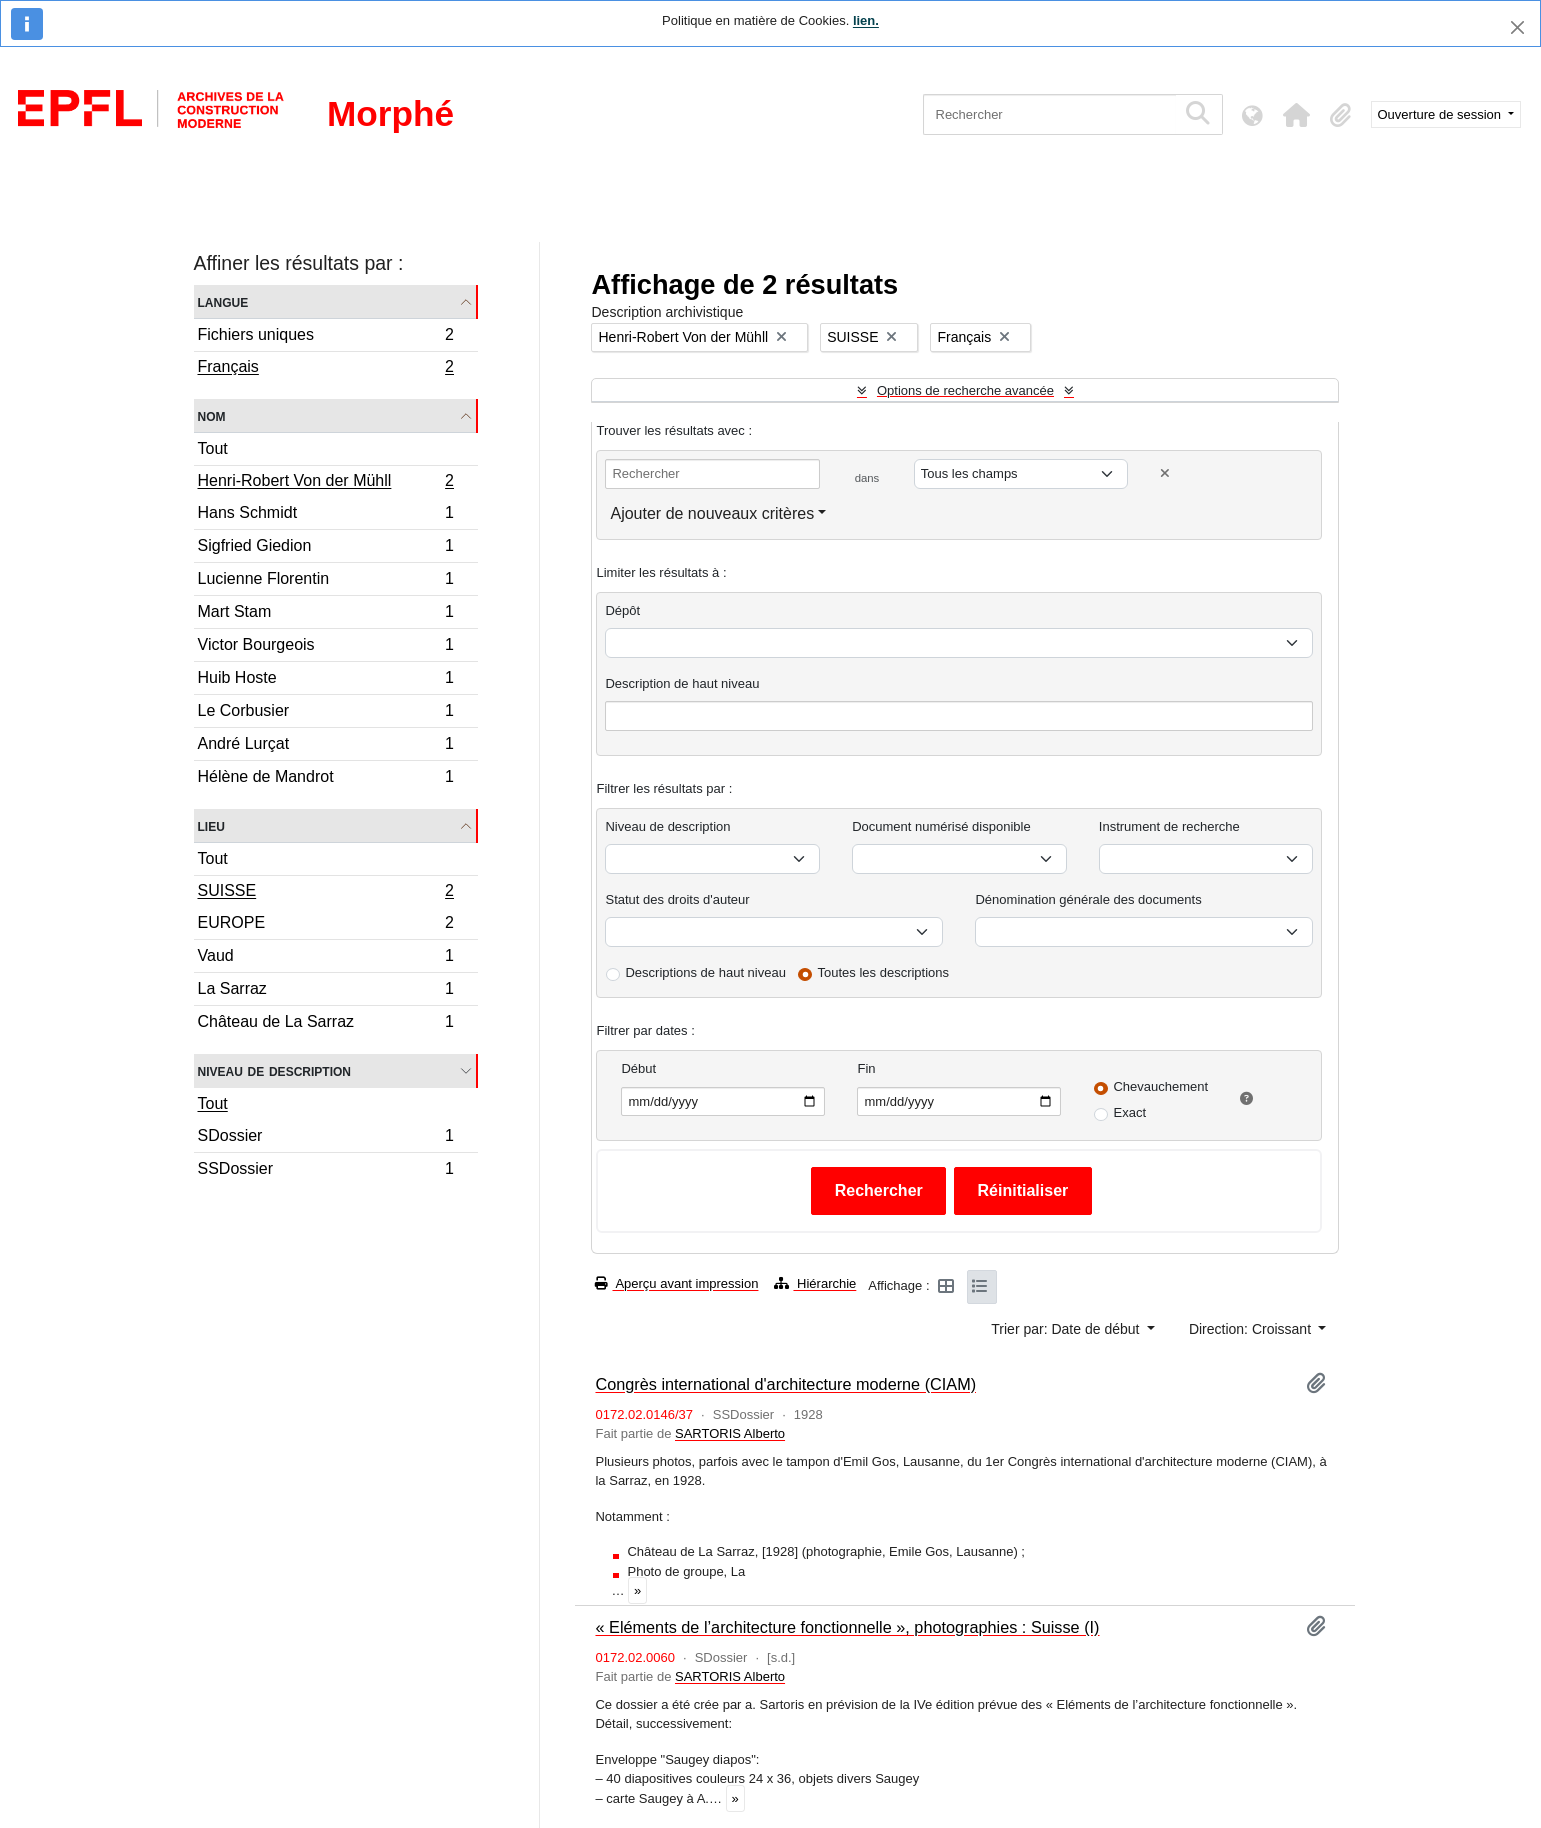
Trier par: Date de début (1067, 1329)
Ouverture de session (1441, 114)
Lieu (211, 825)
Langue (223, 301)
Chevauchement (1160, 1086)
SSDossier (326, 1171)
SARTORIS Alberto (730, 1433)
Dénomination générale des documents (1088, 899)
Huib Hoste (326, 680)
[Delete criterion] (1165, 473)
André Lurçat (326, 746)
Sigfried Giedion (326, 548)
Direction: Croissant (1252, 1329)
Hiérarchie (815, 1283)
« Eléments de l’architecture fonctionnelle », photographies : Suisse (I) (847, 1627)
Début (638, 1068)
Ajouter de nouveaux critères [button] (712, 513)
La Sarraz (326, 991)
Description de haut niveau (682, 683)
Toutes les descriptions (884, 972)
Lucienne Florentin (326, 581)
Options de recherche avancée (965, 390)
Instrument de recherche (1169, 826)
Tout (213, 448)
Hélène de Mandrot (326, 779)
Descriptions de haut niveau (705, 972)
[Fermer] (1517, 27)
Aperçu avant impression (676, 1283)
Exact (1129, 1112)
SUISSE (326, 893)
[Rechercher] (1049, 114)
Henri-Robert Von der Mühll (326, 483)
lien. (866, 20)
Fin (866, 1068)
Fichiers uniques (326, 337)
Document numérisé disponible (941, 826)
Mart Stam (326, 614)
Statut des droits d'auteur (677, 899)
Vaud (326, 958)
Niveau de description (274, 1070)
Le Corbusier (326, 713)
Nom (212, 415)
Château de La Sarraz (326, 1024)
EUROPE (326, 925)
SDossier (326, 1138)
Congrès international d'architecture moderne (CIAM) (785, 1384)
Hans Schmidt (326, 515)
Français (326, 369)
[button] (1297, 115)
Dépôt (622, 610)
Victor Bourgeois (326, 647)
